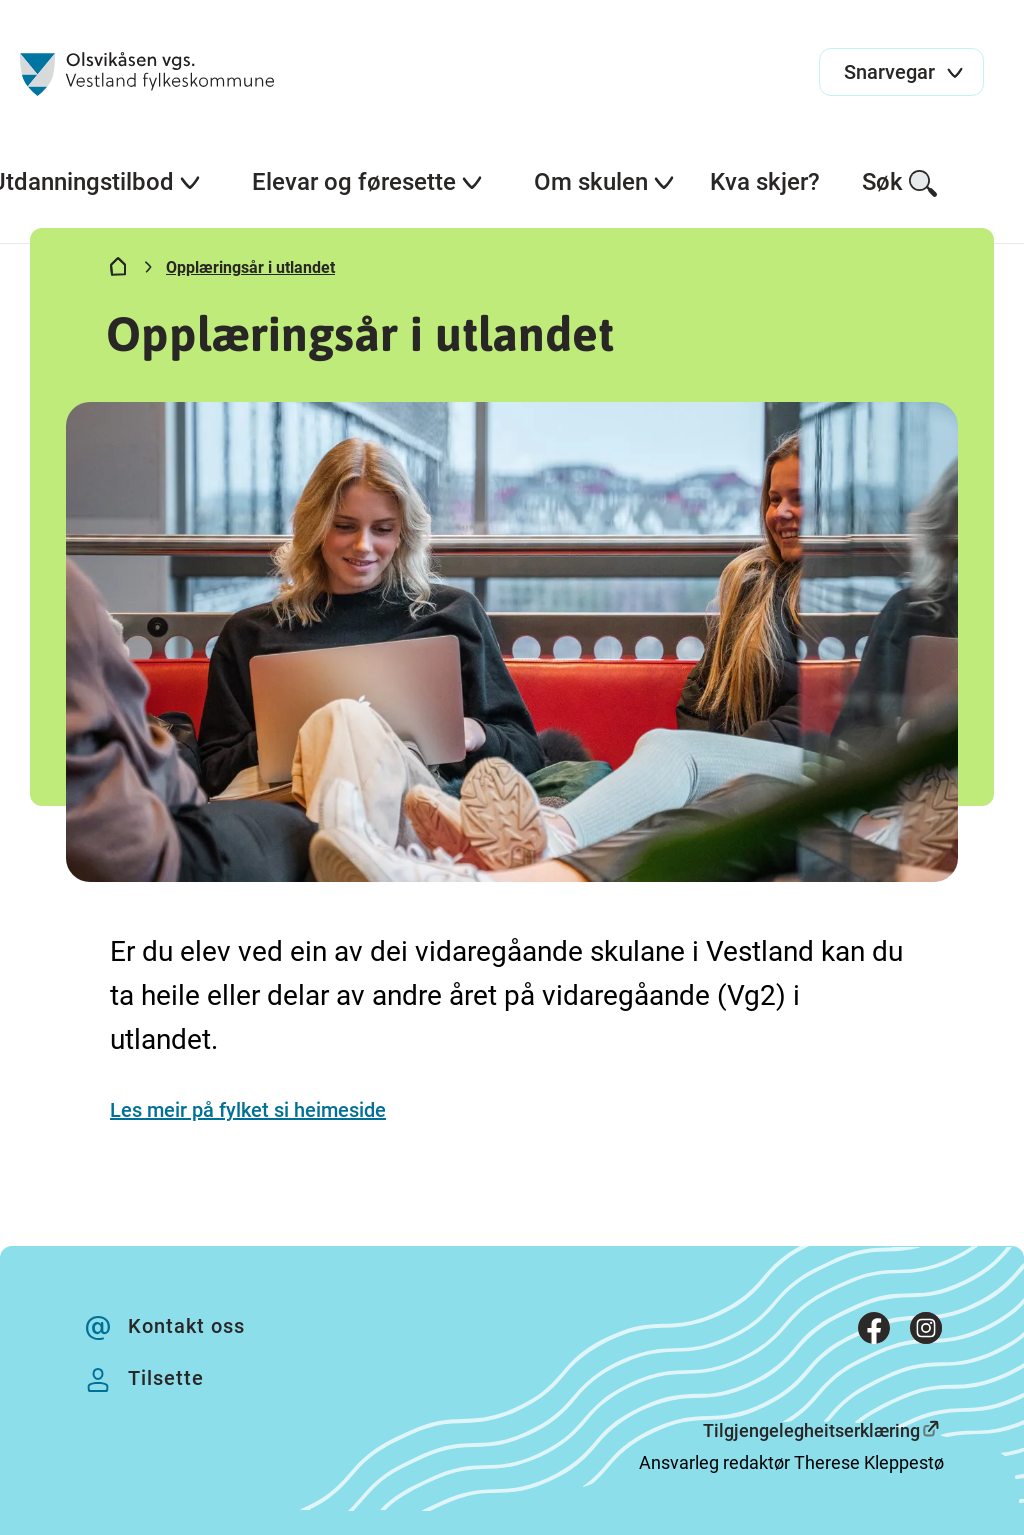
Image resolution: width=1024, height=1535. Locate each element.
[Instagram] (926, 1332)
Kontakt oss (186, 1326)
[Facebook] (874, 1332)
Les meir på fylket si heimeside (248, 1110)
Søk (900, 183)
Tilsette (166, 1378)
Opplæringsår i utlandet (250, 267)
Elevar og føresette (368, 182)
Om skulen (605, 182)
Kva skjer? (765, 182)
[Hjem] (118, 271)
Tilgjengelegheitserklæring (811, 1430)
